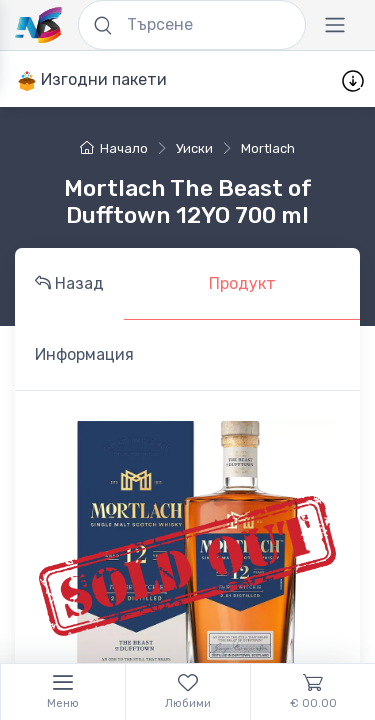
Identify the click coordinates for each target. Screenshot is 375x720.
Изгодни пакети (92, 80)
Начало (114, 148)
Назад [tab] (69, 283)
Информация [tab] (84, 354)
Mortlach (268, 148)
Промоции (234, 79)
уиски (194, 148)
